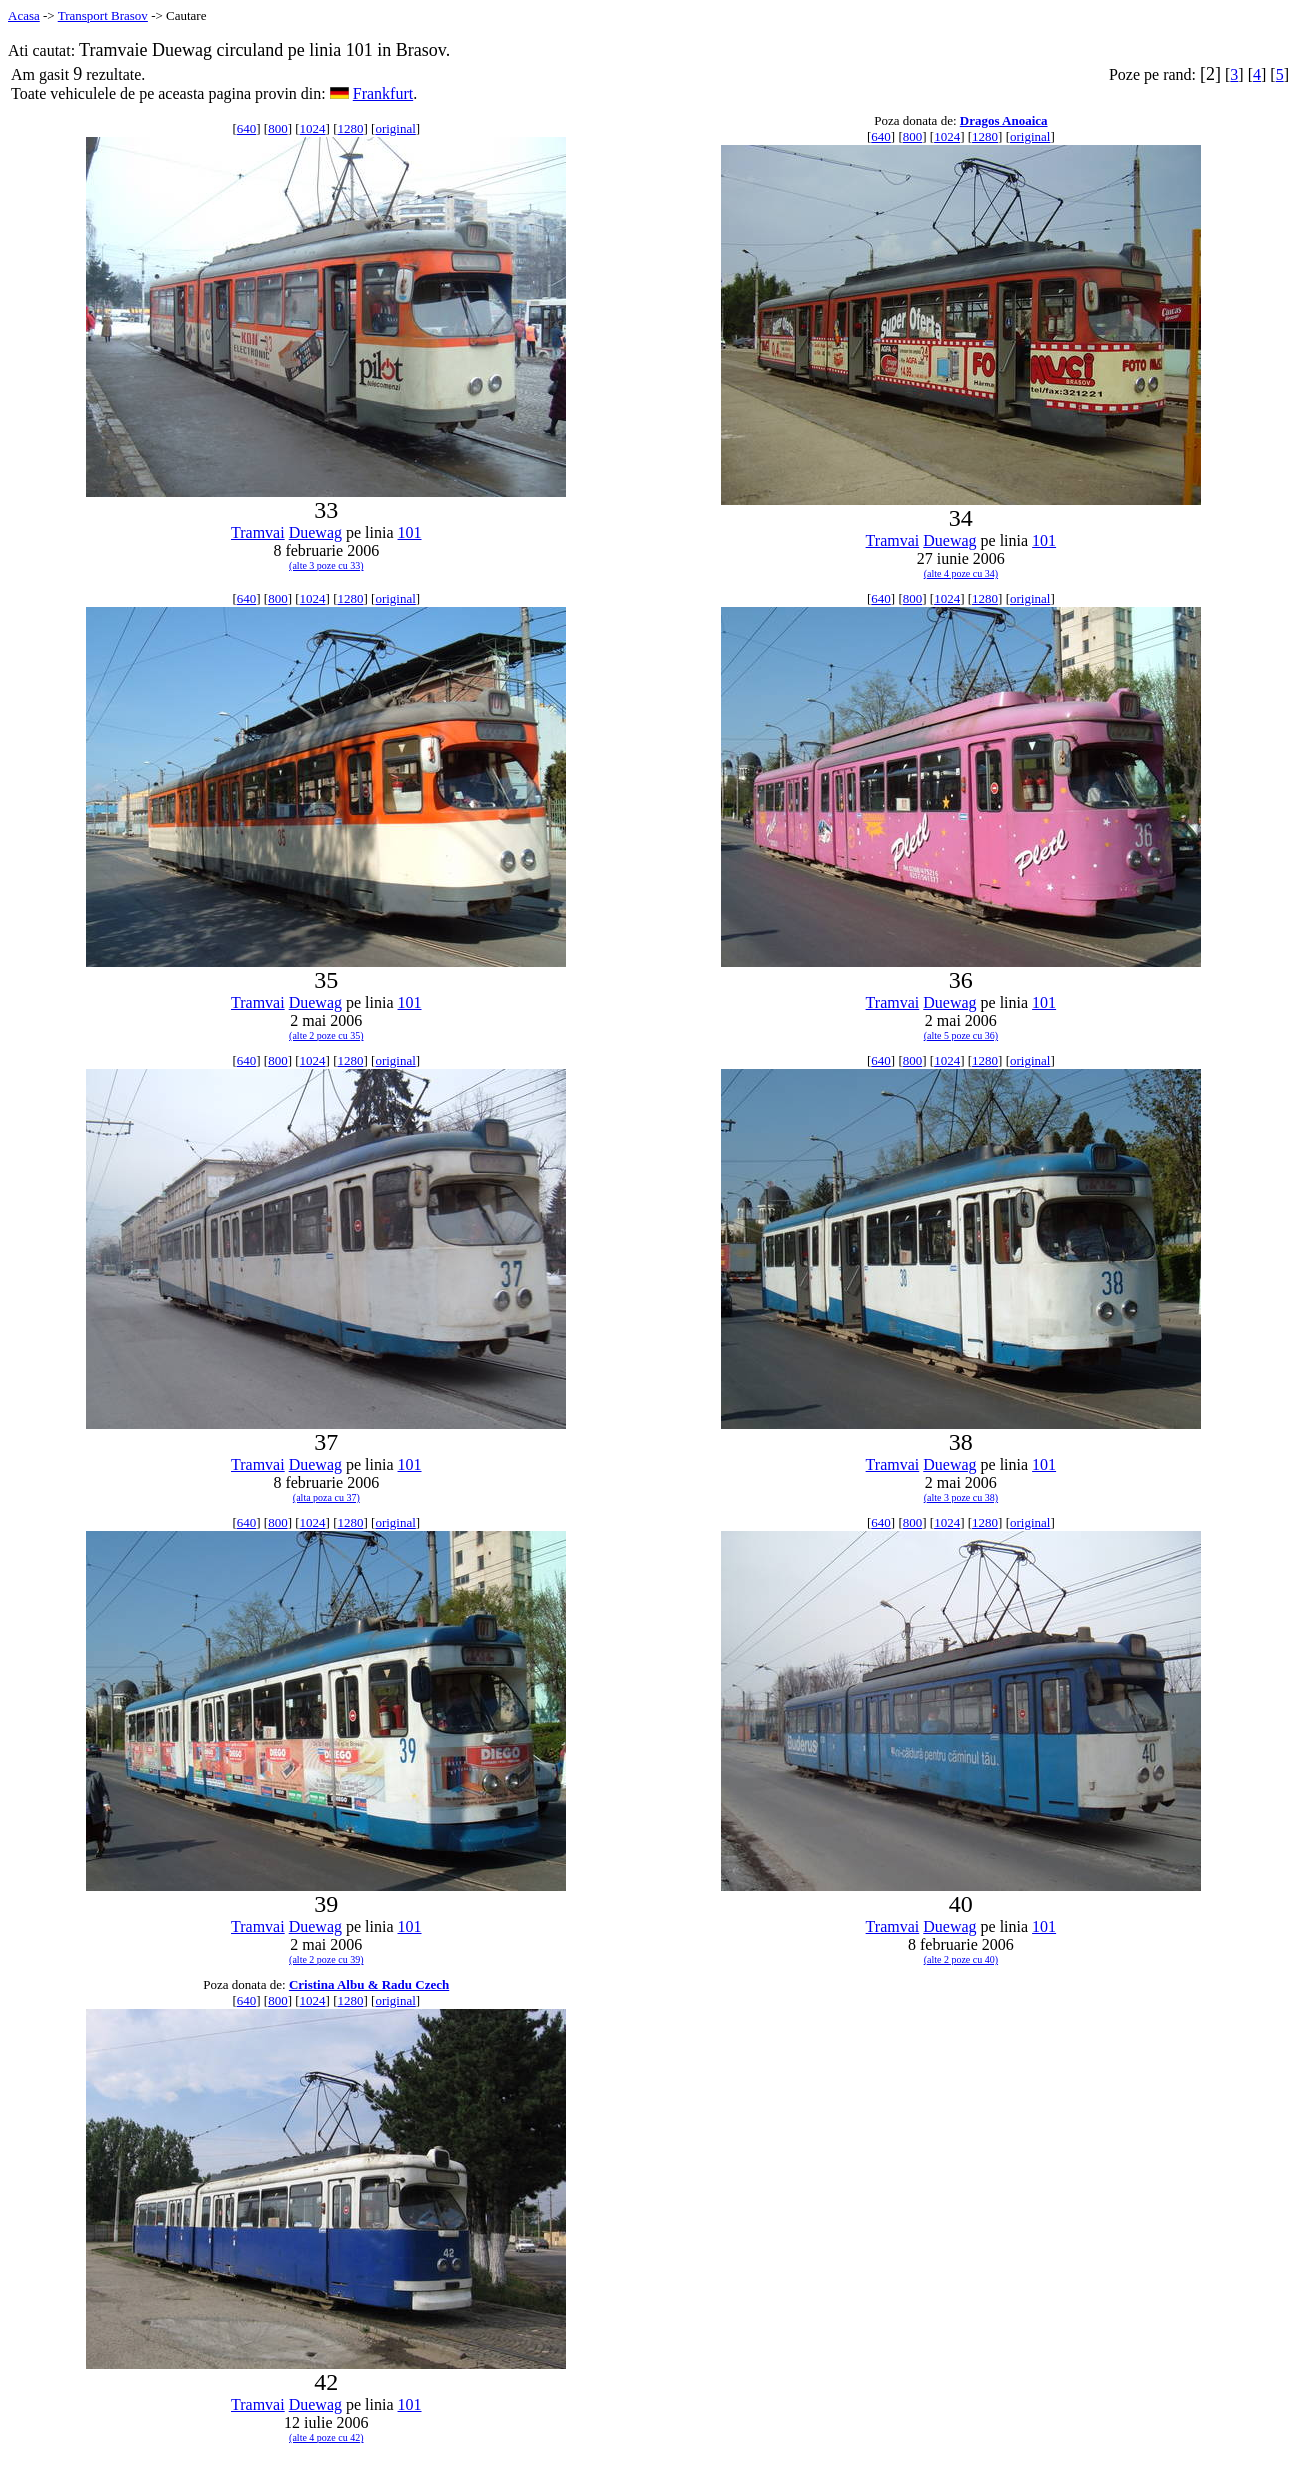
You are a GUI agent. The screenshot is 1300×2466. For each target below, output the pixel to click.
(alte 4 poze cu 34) (961, 573)
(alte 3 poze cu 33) (326, 565)
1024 (313, 128)
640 (247, 128)
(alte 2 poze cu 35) (326, 1035)
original (395, 128)
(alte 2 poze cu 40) (961, 1959)
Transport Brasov (103, 15)
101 (410, 532)
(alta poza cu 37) (326, 1497)
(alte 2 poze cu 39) (326, 1959)
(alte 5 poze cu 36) (961, 1035)
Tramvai (258, 532)
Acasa (24, 15)
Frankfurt (383, 93)
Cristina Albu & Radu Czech (369, 1984)
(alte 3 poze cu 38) (961, 1497)
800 (278, 128)
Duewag (315, 532)
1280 (350, 128)
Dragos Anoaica (1004, 120)
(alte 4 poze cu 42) (326, 2437)
